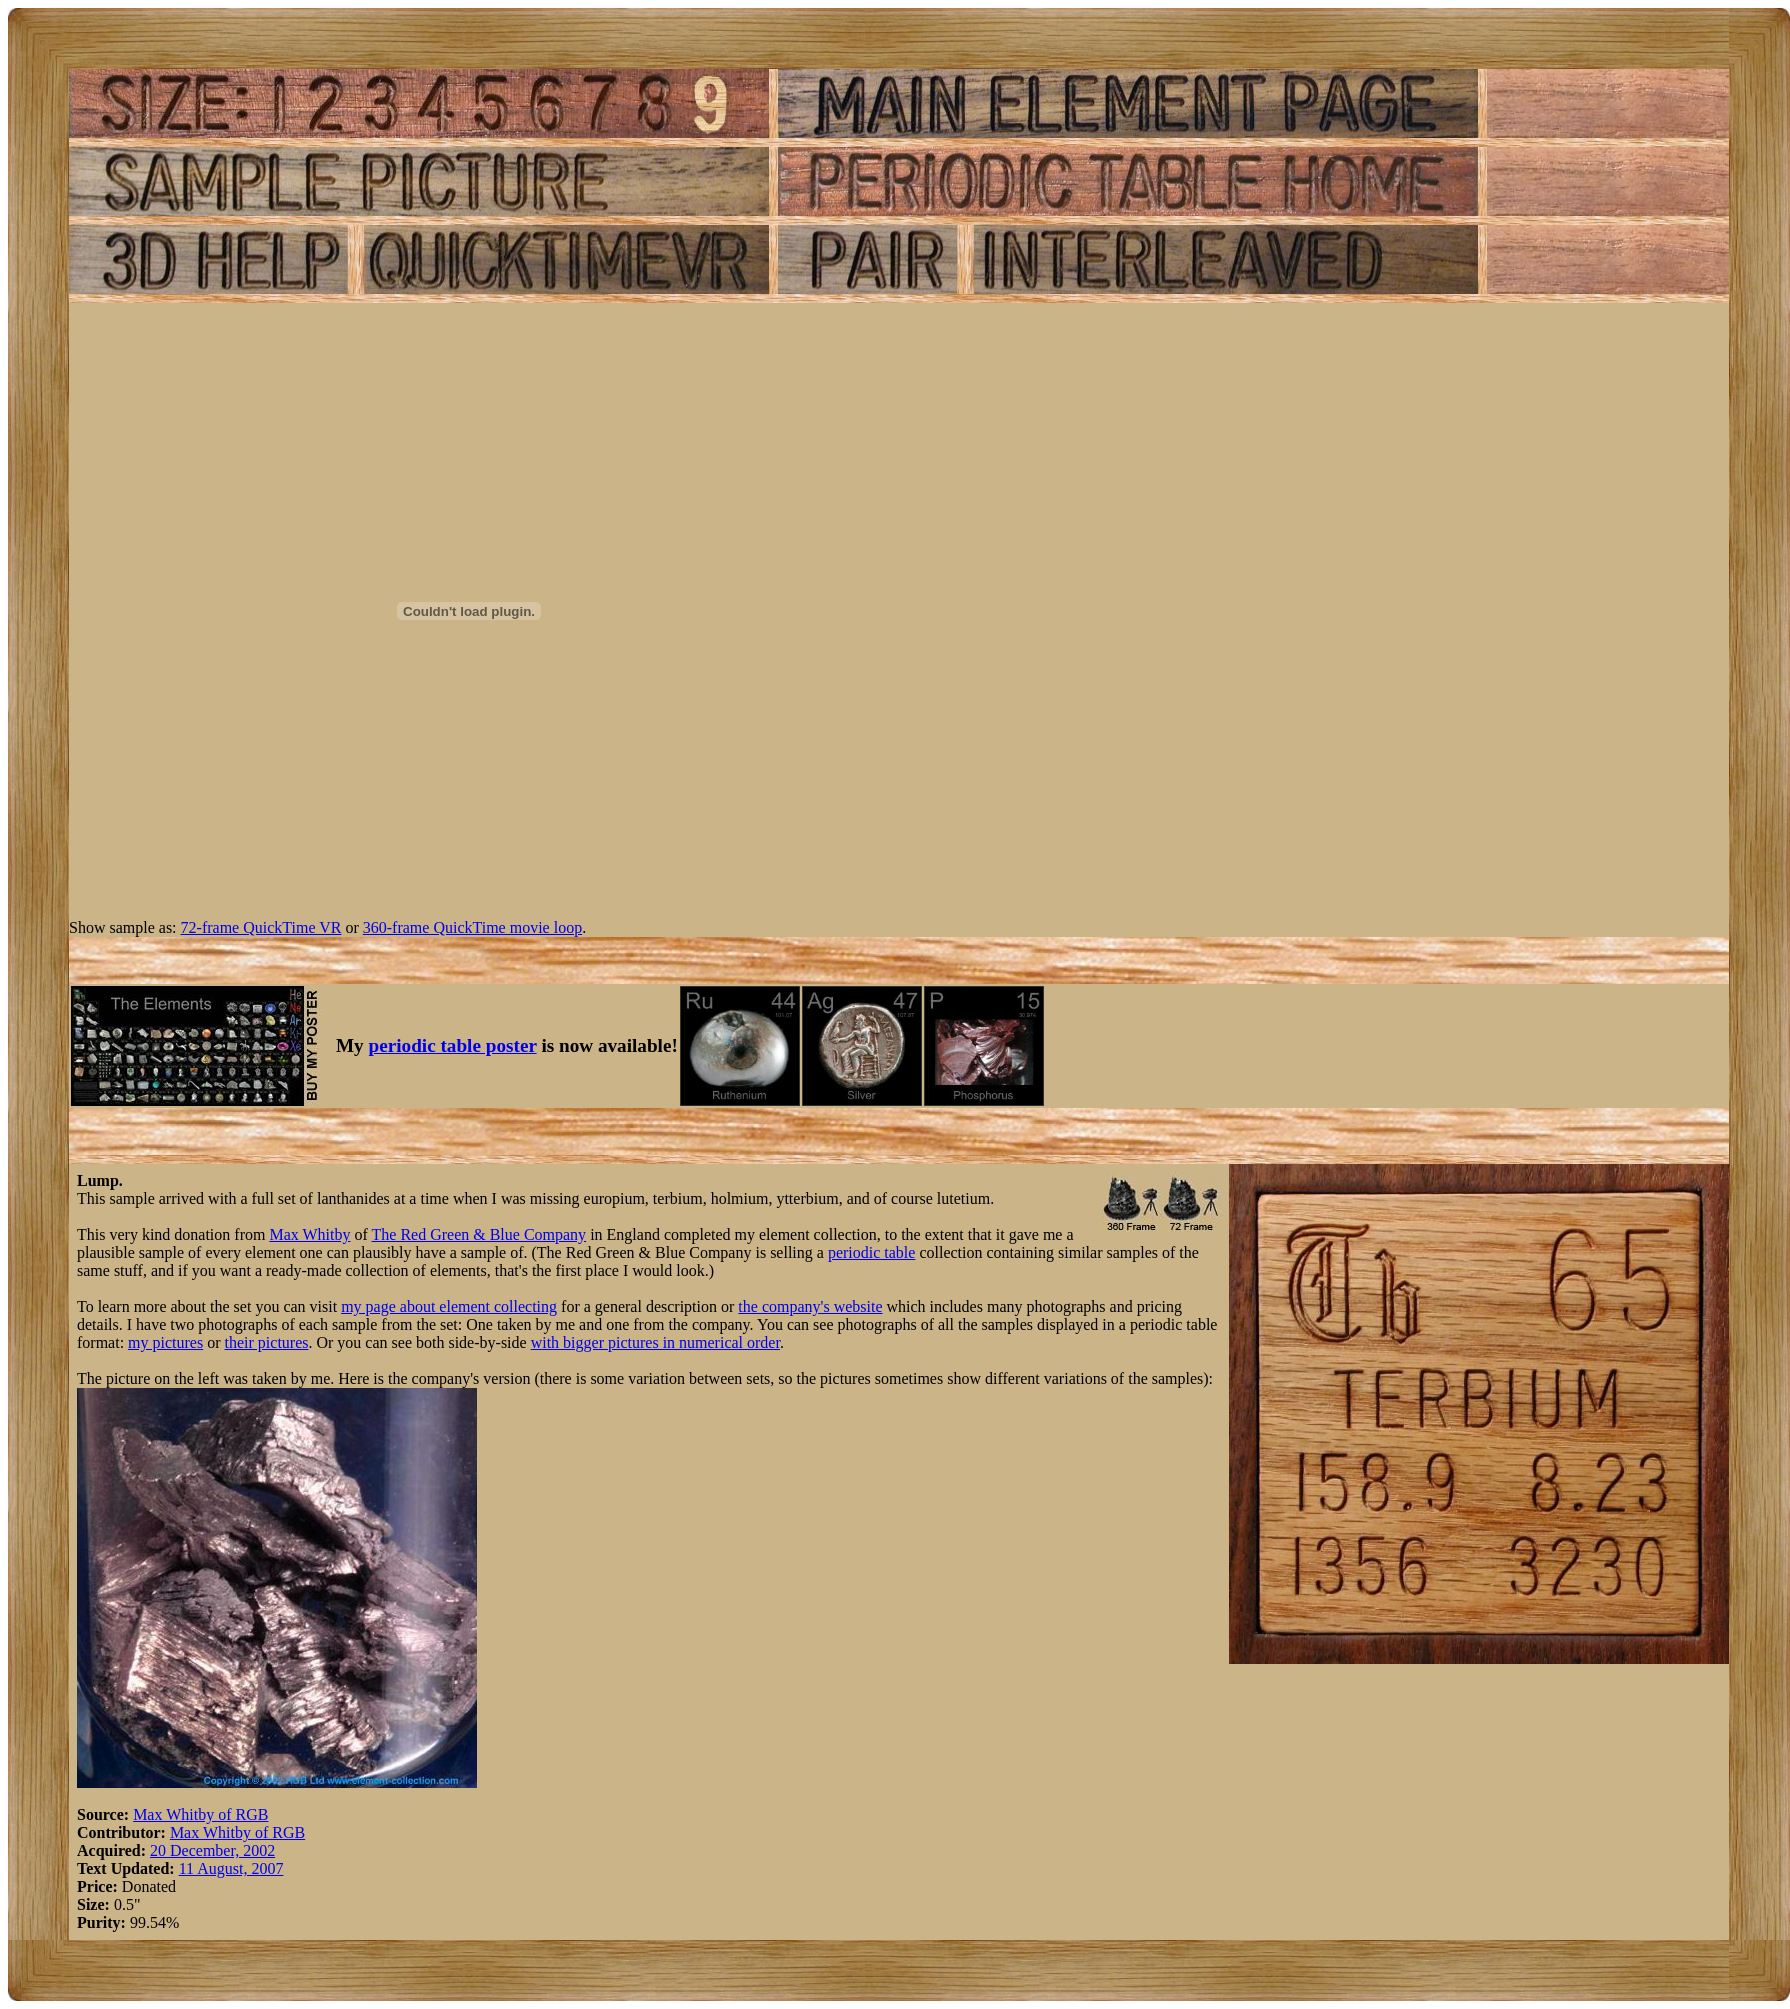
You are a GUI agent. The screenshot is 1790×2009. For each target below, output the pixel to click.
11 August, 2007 (231, 1868)
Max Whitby (309, 1234)
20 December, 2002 (212, 1850)
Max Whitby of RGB (200, 1814)
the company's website (810, 1306)
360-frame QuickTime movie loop (472, 927)
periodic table (872, 1252)
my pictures (165, 1342)
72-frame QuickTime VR (261, 927)
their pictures (267, 1342)
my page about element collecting (449, 1306)
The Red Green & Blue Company (479, 1234)
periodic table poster (453, 1045)
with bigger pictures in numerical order (655, 1342)
